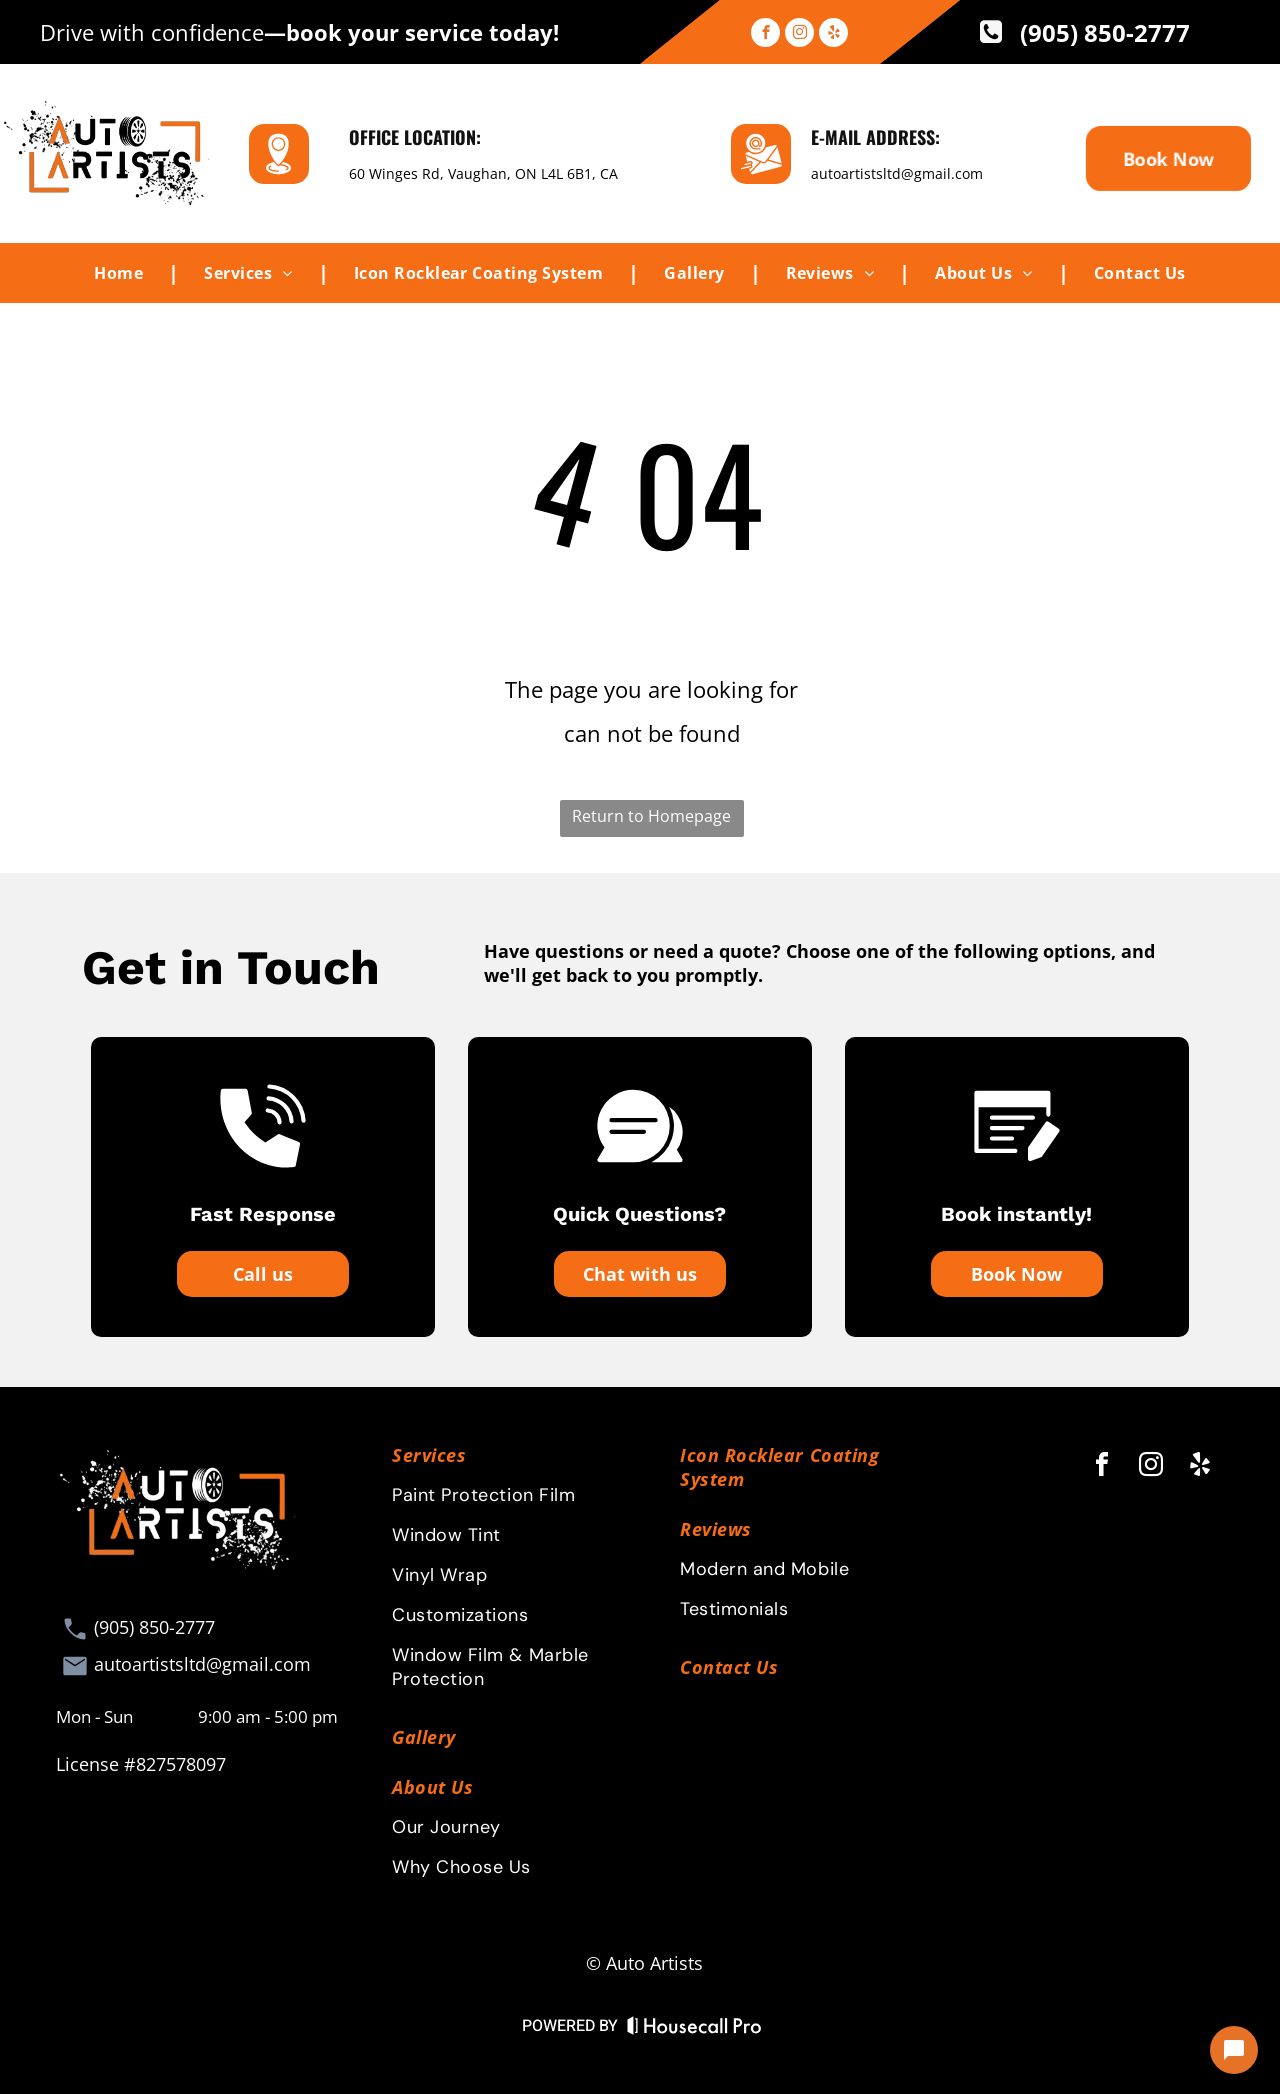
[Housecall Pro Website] (694, 2029)
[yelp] (833, 35)
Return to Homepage (651, 816)
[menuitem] (124, 273)
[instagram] (799, 35)
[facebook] (765, 35)
